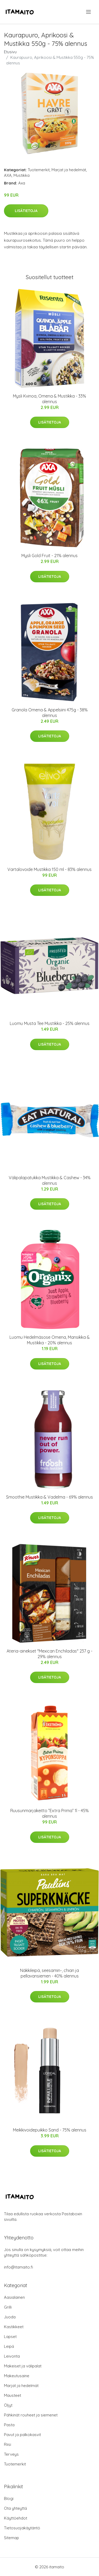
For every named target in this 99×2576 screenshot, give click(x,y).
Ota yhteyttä (15, 2508)
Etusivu (10, 51)
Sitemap (11, 2537)
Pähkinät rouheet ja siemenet (31, 2415)
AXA (8, 175)
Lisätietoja (26, 210)
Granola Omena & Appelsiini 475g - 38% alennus (50, 712)
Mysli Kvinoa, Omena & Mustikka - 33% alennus (49, 398)
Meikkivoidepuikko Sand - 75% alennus (49, 2130)
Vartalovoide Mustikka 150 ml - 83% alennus (49, 869)
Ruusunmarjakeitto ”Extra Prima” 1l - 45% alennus (49, 1813)
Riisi (7, 2444)
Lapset (10, 2336)
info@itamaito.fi (18, 2267)
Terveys (11, 2454)
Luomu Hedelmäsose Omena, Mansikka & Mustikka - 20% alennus (50, 1340)
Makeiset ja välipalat (22, 2365)
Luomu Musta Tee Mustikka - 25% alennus (49, 1023)
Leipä (9, 2346)
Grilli (8, 2307)
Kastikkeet (13, 2326)
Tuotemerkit (39, 169)
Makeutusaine (16, 2375)
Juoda (10, 2316)
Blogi (8, 2498)
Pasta (9, 2424)
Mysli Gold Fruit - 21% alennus (49, 555)
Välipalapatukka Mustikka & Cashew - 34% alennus (50, 1180)
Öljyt (8, 2405)
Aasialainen (14, 2297)
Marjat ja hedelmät (68, 169)
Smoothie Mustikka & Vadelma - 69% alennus (49, 1497)
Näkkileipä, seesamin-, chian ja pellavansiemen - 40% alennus (49, 1973)
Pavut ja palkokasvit (22, 2434)
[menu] (89, 12)
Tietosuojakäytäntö (22, 2527)
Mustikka (21, 175)
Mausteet (12, 2395)
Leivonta (12, 2356)
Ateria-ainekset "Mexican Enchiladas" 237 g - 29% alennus (49, 1653)
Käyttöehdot (15, 2518)
